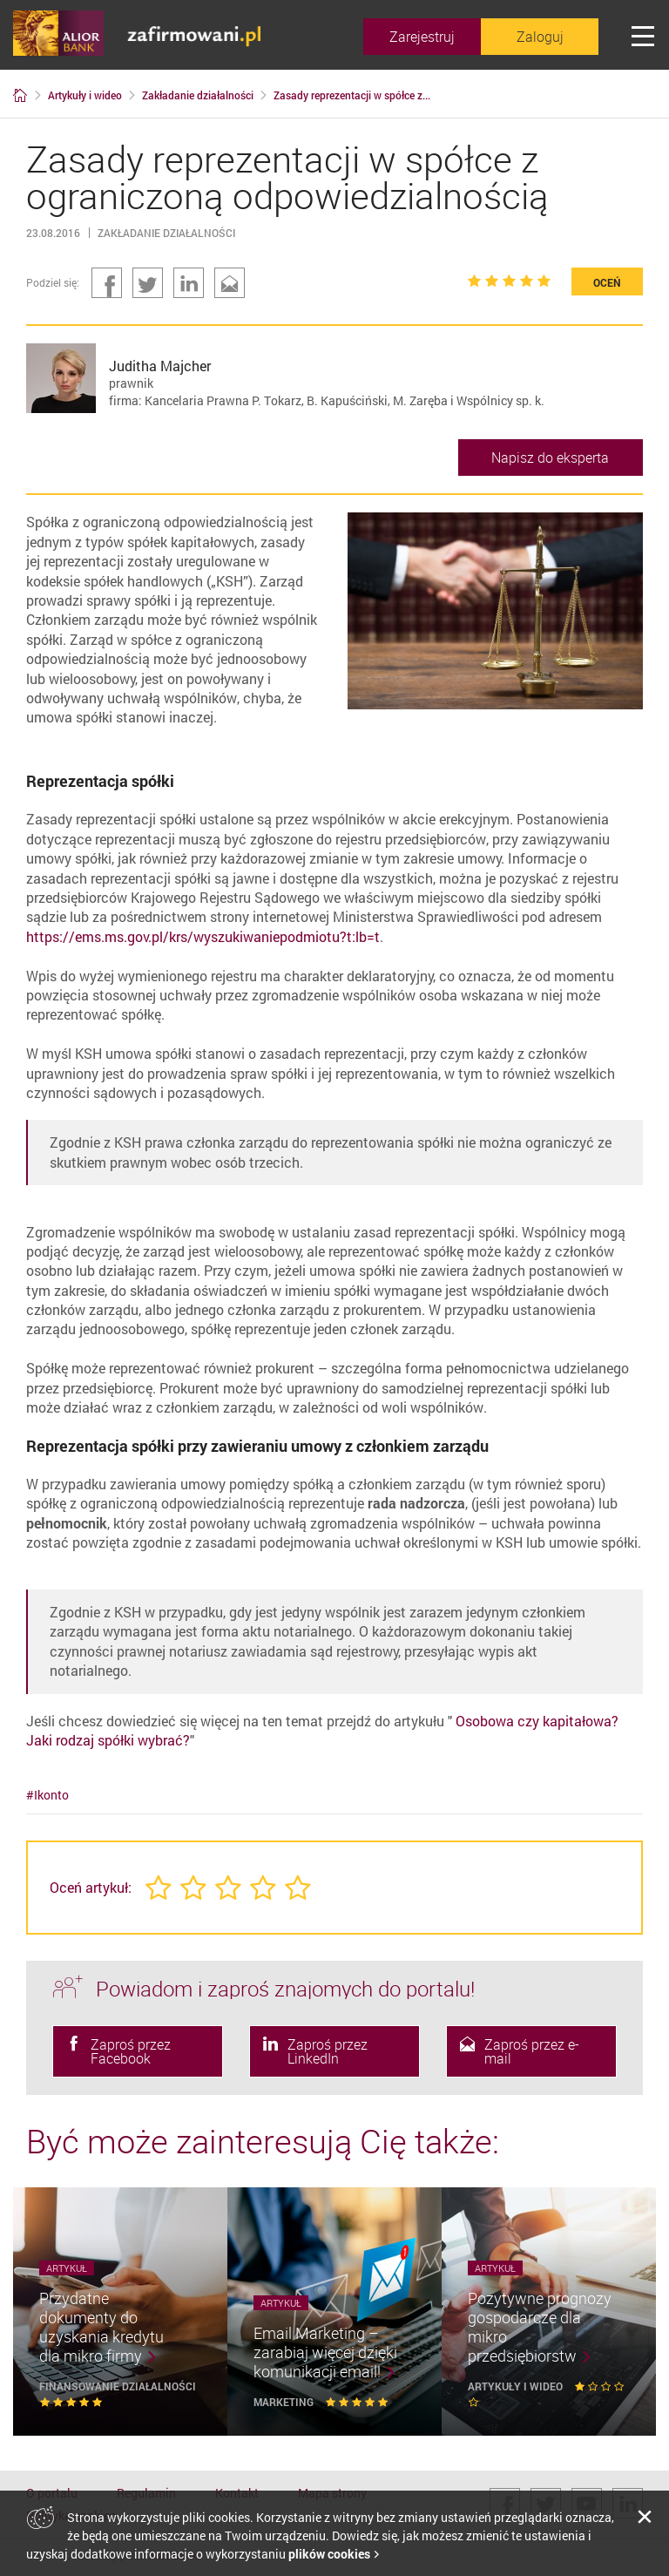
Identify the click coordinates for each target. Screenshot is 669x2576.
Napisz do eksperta (550, 457)
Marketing (284, 2402)
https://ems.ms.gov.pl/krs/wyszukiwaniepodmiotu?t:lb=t (203, 936)
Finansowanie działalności (117, 2386)
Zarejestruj (422, 36)
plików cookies (329, 2553)
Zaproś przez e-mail (519, 2051)
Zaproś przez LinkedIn (315, 2051)
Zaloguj (540, 36)
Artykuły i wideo (516, 2386)
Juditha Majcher (160, 365)
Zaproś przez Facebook (118, 2051)
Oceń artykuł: (91, 1887)
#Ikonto (47, 1794)
